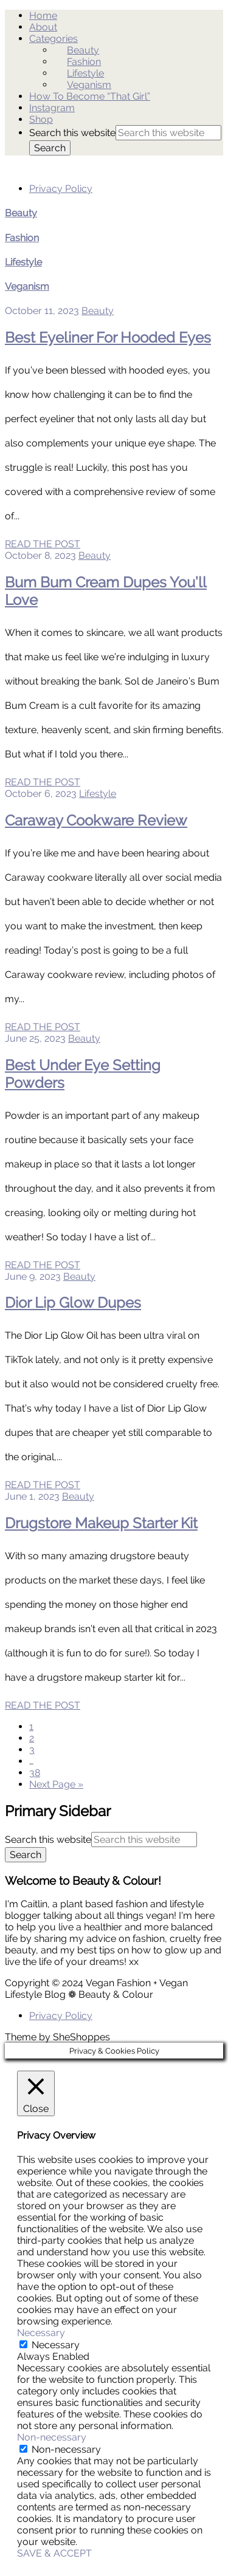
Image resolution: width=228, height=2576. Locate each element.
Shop (41, 119)
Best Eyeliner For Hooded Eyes (108, 337)
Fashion (84, 61)
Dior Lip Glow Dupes (73, 1302)
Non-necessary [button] (51, 2437)
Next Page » (56, 1784)
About (43, 27)
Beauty (83, 50)
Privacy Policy (60, 188)
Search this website (72, 132)
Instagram (52, 108)
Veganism (89, 85)
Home (43, 15)
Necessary (56, 2345)
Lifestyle (85, 73)
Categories (53, 38)
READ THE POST (42, 544)
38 (34, 1772)
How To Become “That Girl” (89, 96)
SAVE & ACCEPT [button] (54, 2553)
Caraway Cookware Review (96, 820)
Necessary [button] (41, 2333)
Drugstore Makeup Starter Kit (101, 1523)
